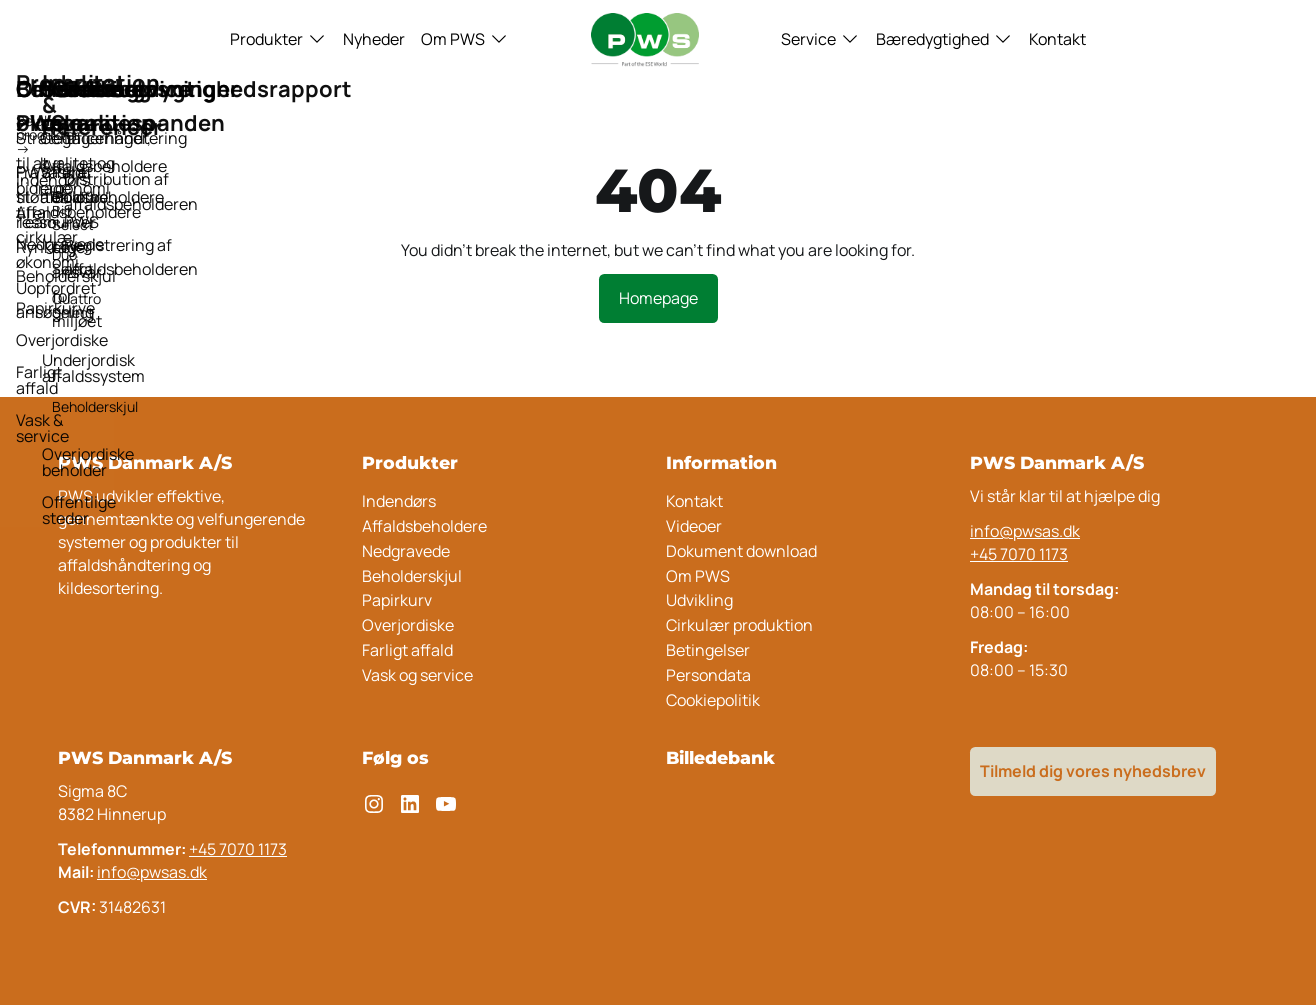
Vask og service (417, 675)
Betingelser (708, 650)
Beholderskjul (412, 576)
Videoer (694, 526)
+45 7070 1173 (1019, 554)
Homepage (658, 298)
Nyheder (374, 39)
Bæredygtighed (932, 39)
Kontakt (1057, 39)
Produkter (266, 39)
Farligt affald (407, 650)
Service (808, 39)
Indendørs (399, 501)
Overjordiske (408, 625)
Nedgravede (406, 551)
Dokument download (741, 551)
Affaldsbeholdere (424, 526)
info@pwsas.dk (1025, 531)
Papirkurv (397, 600)
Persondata (708, 675)
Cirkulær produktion (739, 625)
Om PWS (453, 39)
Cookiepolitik (713, 700)
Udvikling (699, 600)
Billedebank (720, 757)
